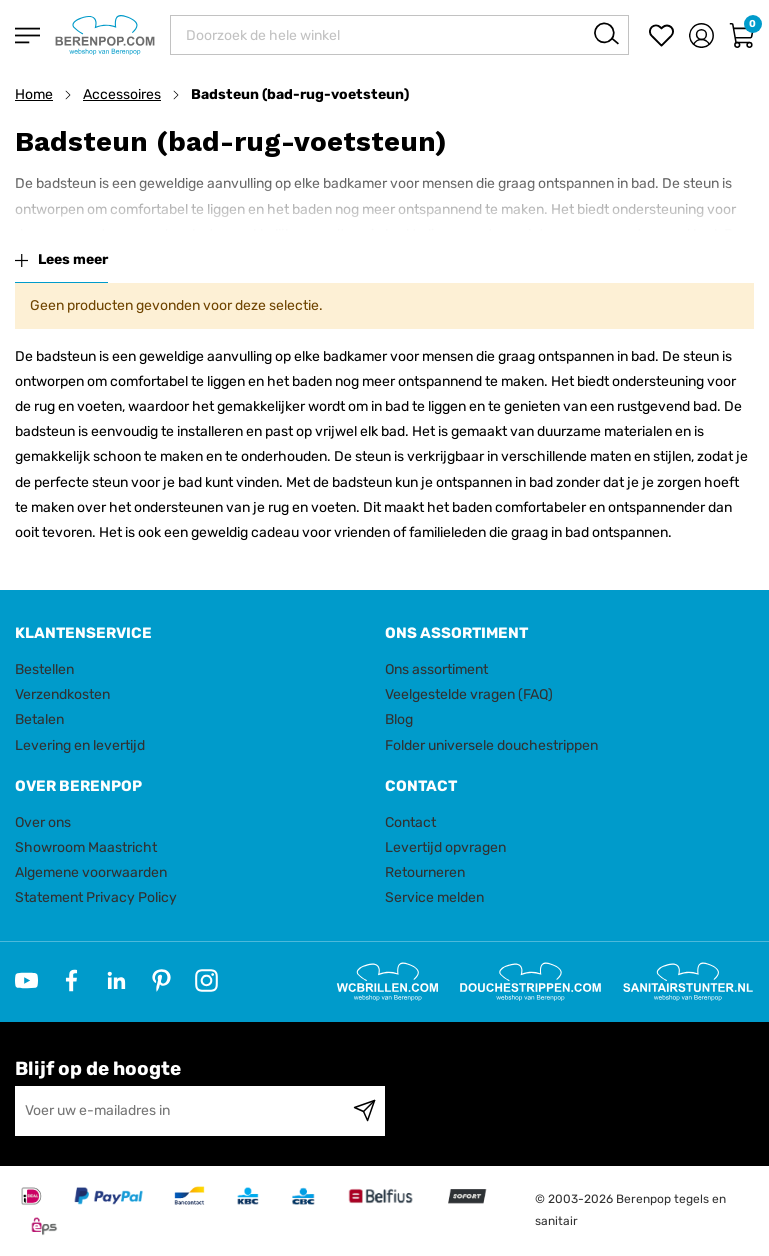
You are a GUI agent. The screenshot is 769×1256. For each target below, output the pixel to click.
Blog (399, 719)
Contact (410, 822)
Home (34, 94)
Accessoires (122, 94)
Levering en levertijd (80, 745)
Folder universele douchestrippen (491, 745)
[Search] (606, 33)
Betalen (39, 719)
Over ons (43, 822)
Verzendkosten (62, 694)
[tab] (192, 633)
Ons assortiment (436, 669)
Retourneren (425, 872)
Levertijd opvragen (445, 847)
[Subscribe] (364, 1111)
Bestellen (44, 669)
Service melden (434, 897)
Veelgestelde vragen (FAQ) (469, 694)
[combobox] (399, 35)
